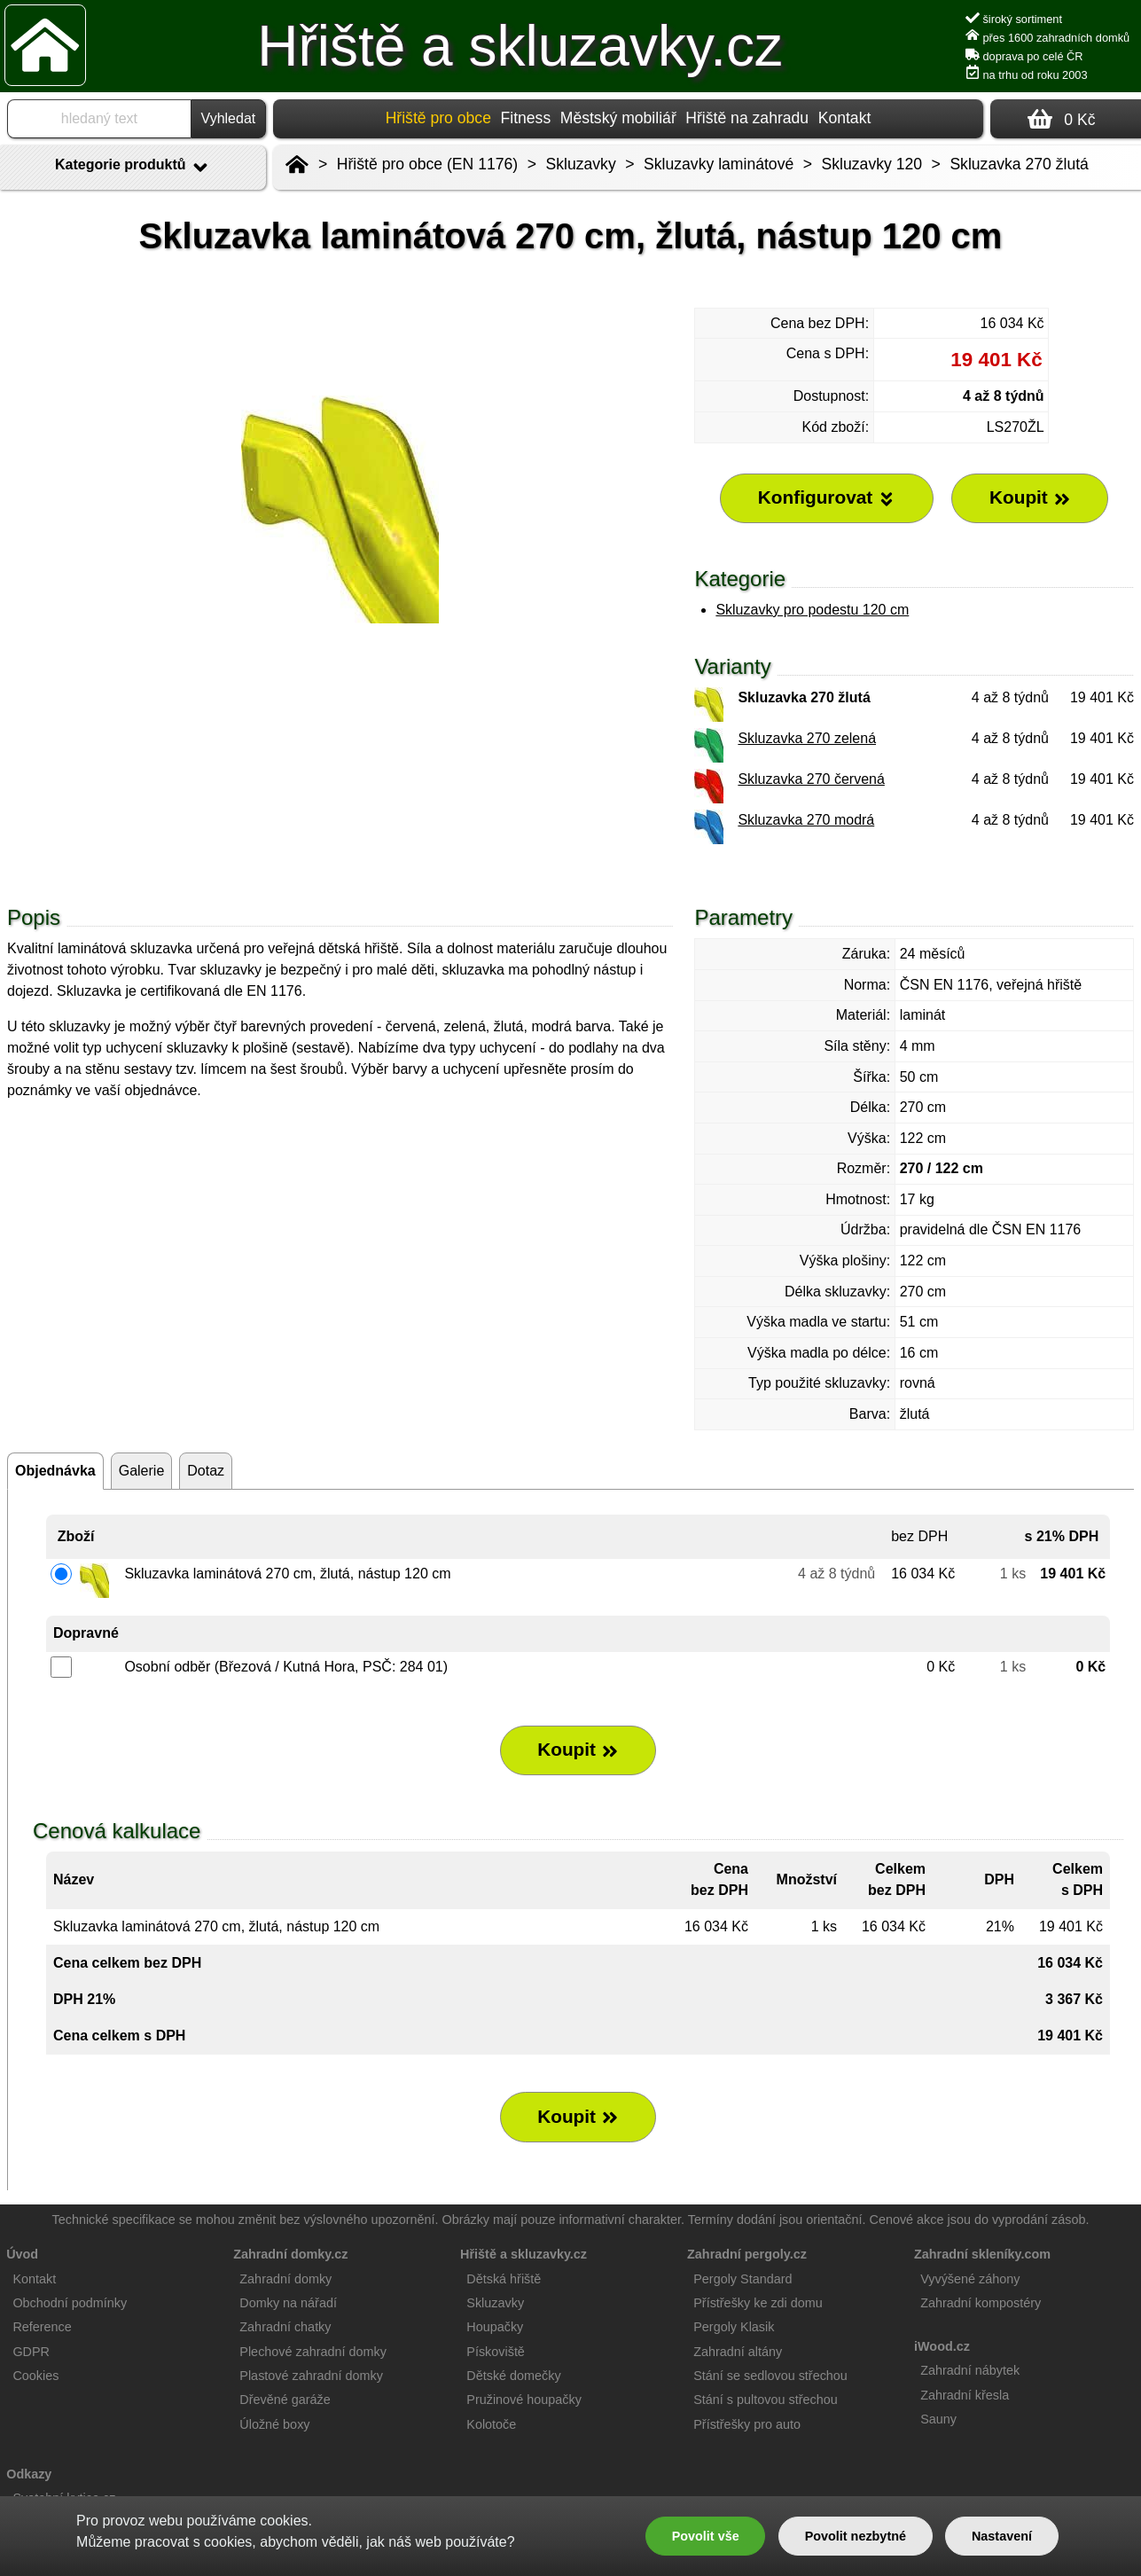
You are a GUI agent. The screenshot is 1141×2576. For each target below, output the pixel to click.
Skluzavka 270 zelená (807, 738)
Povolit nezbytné (855, 2536)
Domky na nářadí (288, 2303)
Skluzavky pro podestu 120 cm (812, 609)
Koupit (578, 1749)
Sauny (938, 2419)
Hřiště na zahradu (747, 118)
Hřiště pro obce (438, 118)
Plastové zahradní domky (311, 2376)
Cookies (35, 2376)
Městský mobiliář (618, 118)
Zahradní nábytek (970, 2370)
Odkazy (28, 2474)
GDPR (31, 2352)
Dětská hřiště (503, 2279)
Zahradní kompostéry (980, 2303)
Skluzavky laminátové (718, 164)
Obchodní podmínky (69, 2303)
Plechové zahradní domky (313, 2352)
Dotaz (205, 1470)
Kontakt (844, 118)
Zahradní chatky (285, 2327)
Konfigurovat (826, 497)
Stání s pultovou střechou (765, 2399)
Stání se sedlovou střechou (770, 2376)
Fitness (525, 118)
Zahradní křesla (964, 2395)
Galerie (142, 1470)
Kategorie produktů (133, 167)
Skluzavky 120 (872, 164)
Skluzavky (581, 164)
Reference (41, 2327)
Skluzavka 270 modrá (806, 819)
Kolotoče (491, 2424)
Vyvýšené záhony (970, 2279)
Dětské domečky (513, 2376)
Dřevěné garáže (284, 2399)
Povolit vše (705, 2536)
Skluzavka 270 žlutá (1019, 164)
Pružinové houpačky (524, 2399)
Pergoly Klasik (733, 2327)
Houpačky (494, 2327)
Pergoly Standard (742, 2279)
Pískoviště (495, 2352)
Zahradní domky (285, 2279)
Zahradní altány (737, 2352)
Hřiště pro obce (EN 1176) (427, 164)
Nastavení (1002, 2536)
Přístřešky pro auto (747, 2424)
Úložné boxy (274, 2424)
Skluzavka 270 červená (811, 779)
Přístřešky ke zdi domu (758, 2303)
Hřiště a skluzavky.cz (520, 46)
